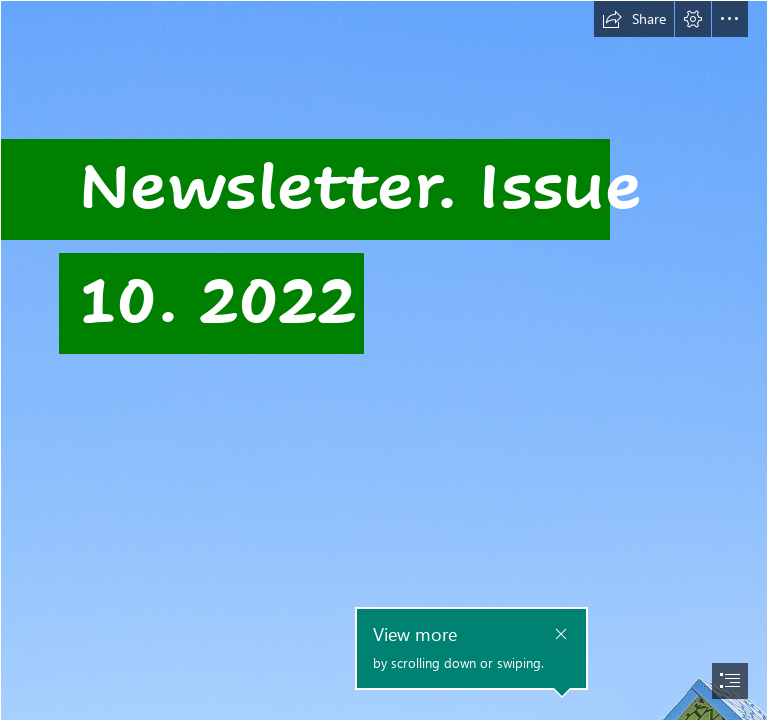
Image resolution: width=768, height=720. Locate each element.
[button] (634, 19)
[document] (384, 360)
